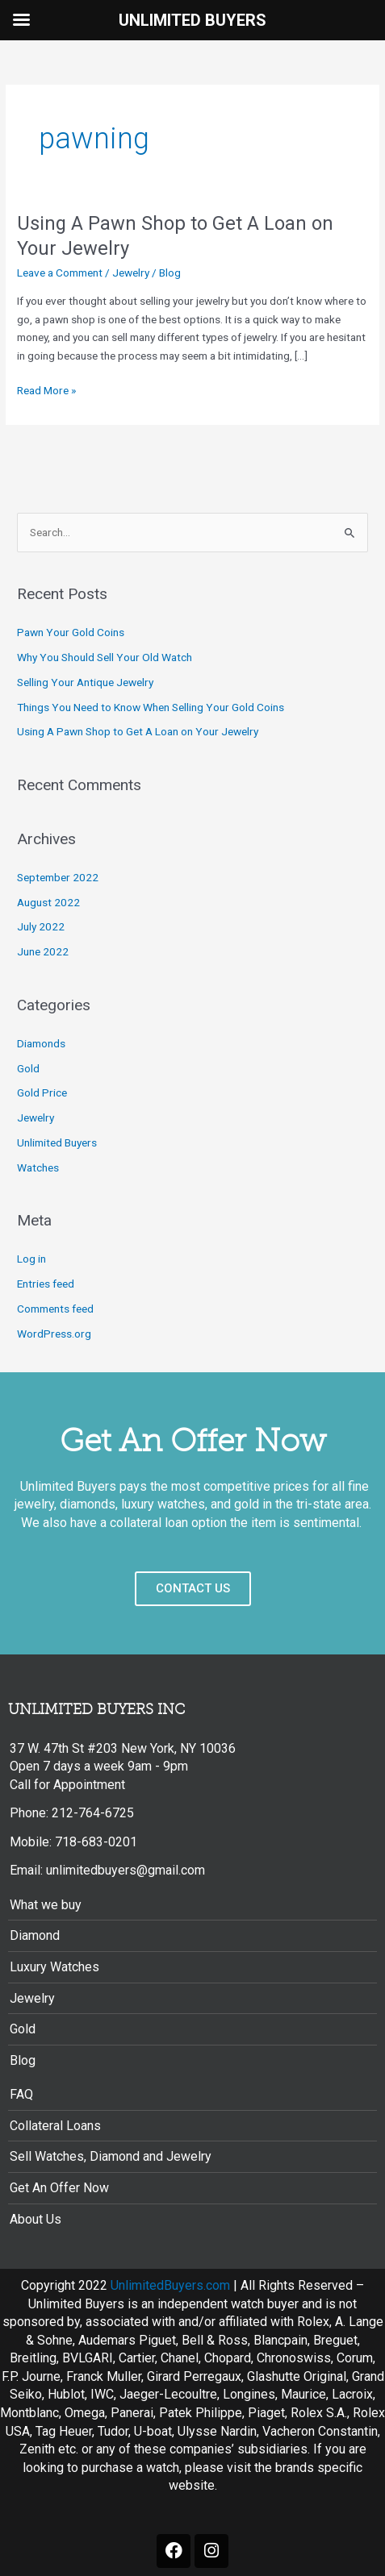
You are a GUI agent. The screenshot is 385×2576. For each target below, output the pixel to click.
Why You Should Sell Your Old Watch (104, 657)
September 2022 (57, 877)
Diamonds (41, 1043)
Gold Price (42, 1092)
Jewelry (130, 272)
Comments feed (55, 1308)
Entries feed (45, 1283)
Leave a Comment (60, 272)
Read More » (46, 390)
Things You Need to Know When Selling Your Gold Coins (150, 707)
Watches (38, 1167)
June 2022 (43, 951)
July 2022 (41, 926)
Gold (28, 1068)
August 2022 (48, 902)
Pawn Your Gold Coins (70, 632)
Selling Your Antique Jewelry (85, 682)
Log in (31, 1258)
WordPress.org (54, 1333)
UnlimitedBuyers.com (170, 2285)
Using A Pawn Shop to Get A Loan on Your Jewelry (137, 731)
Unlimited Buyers (57, 1142)
